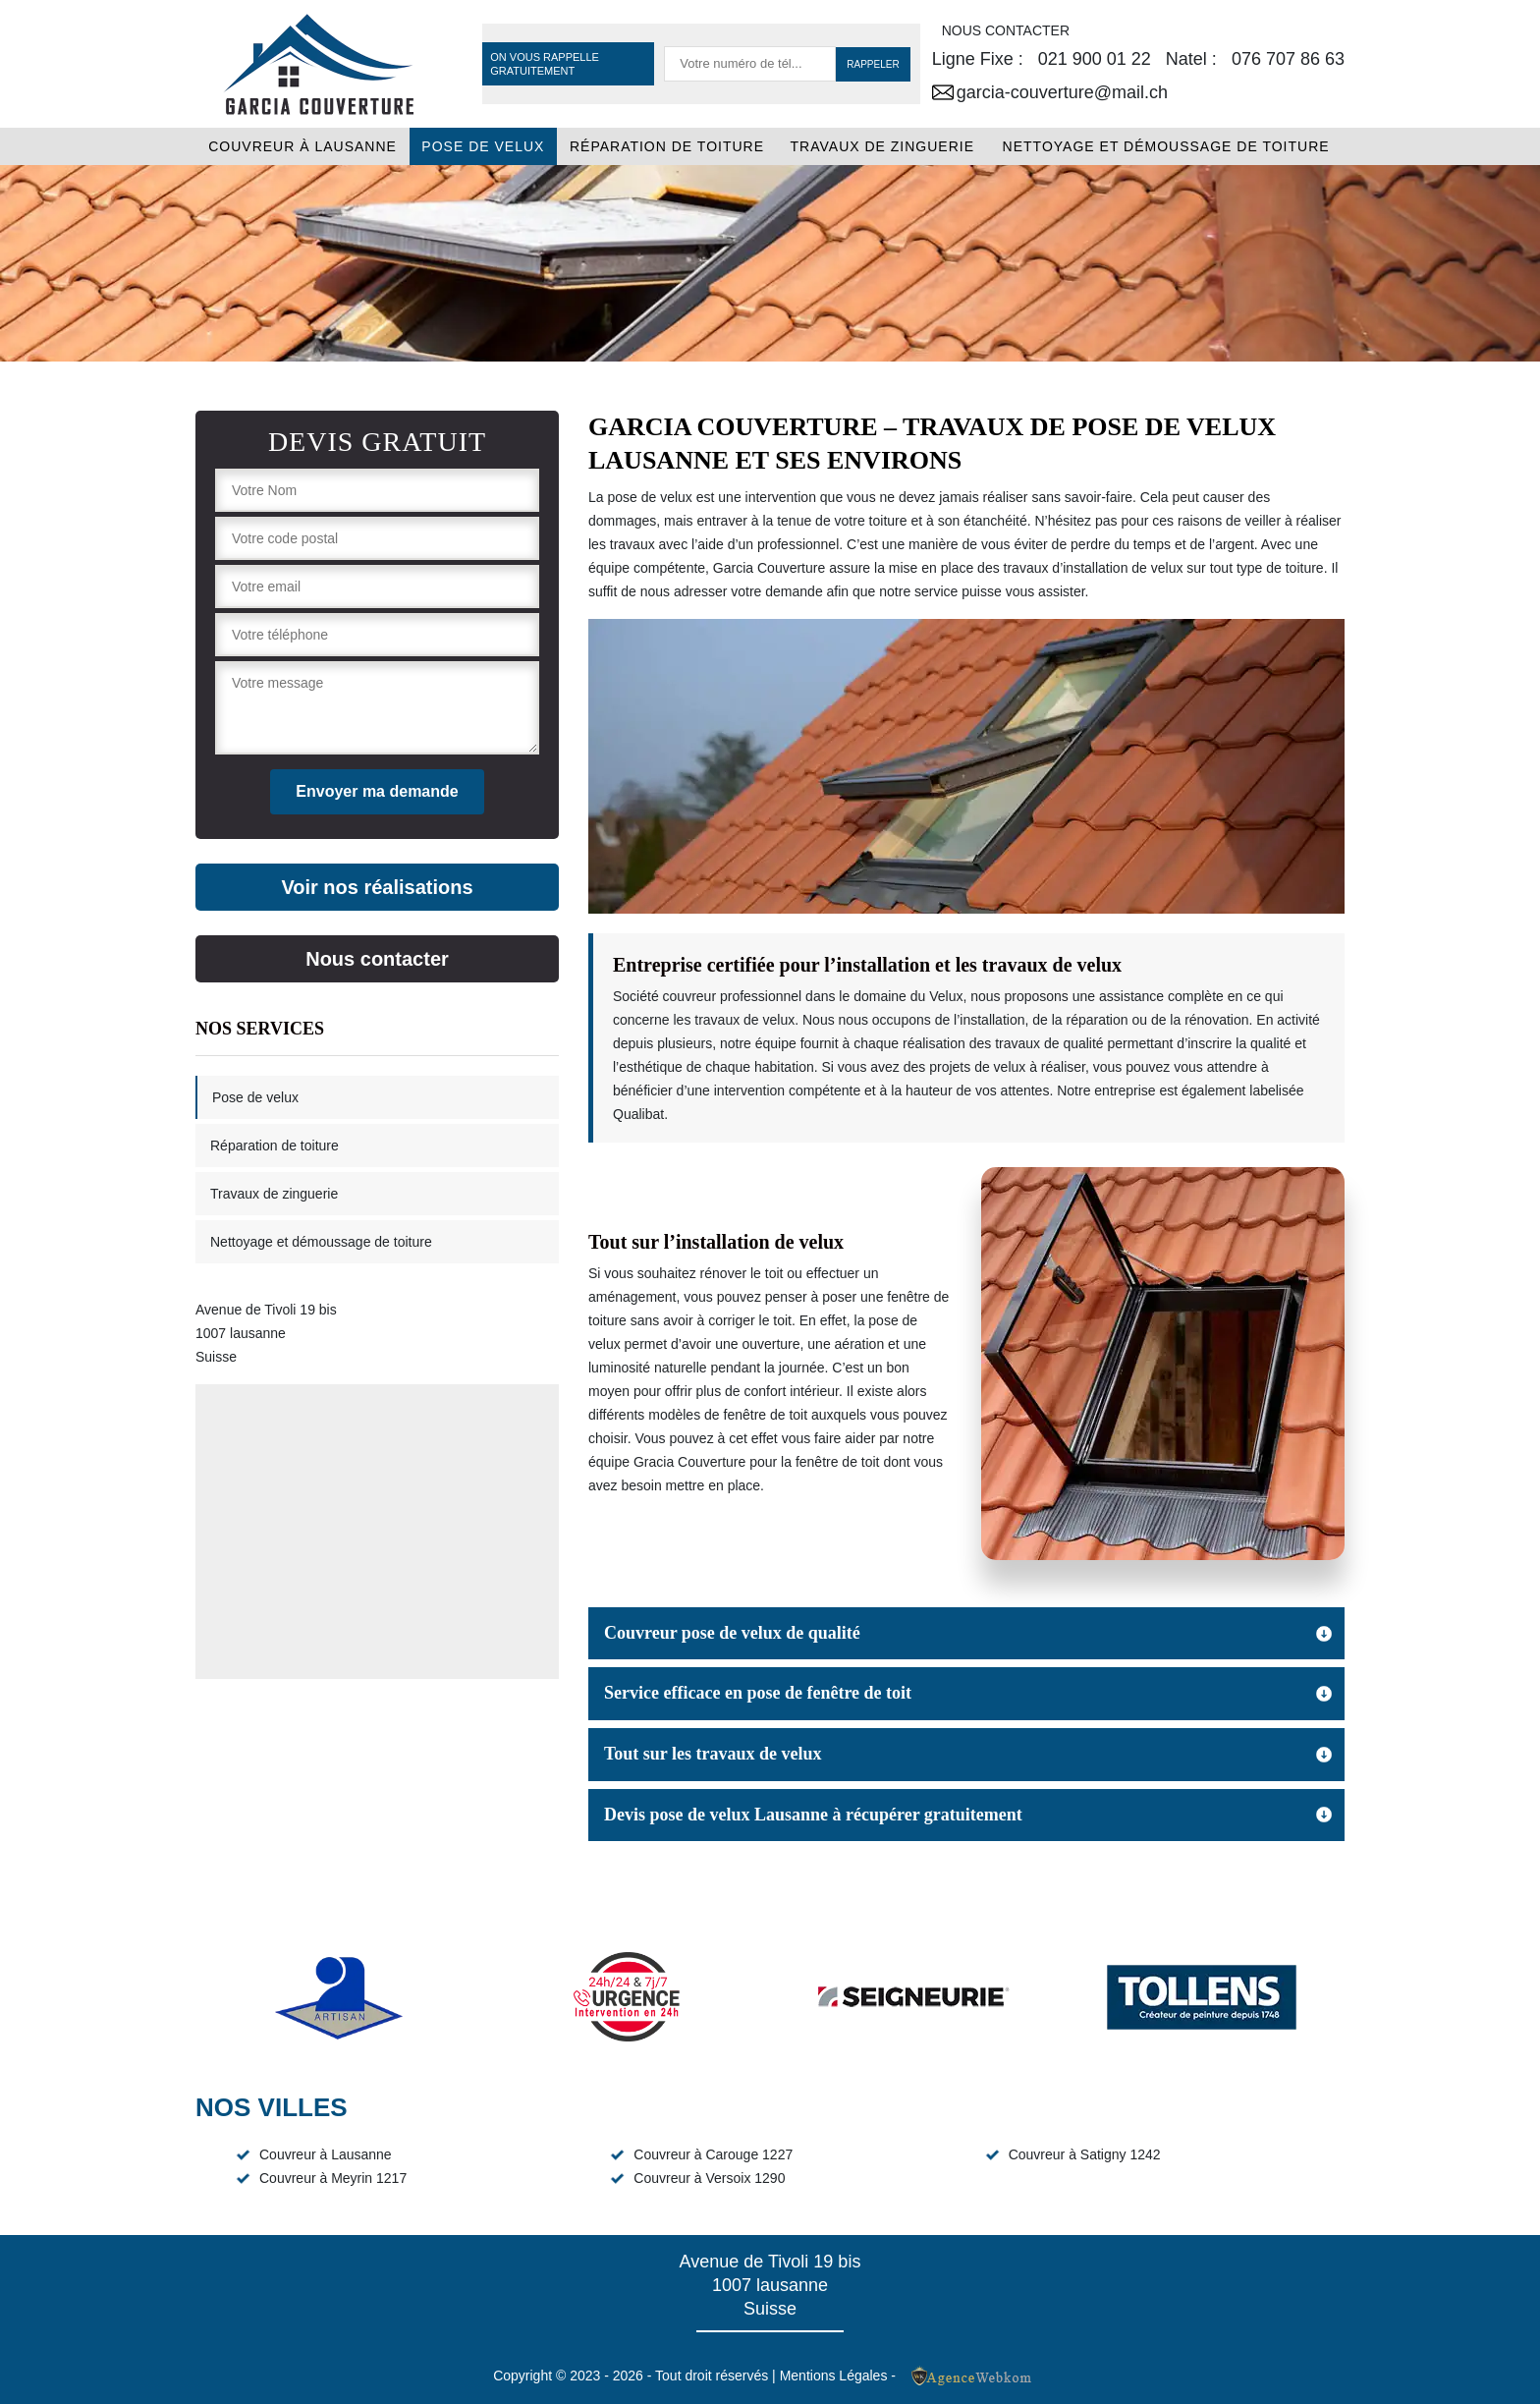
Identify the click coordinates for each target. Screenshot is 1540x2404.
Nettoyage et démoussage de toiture (1166, 146)
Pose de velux (482, 146)
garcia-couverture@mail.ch (1050, 92)
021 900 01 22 (1094, 59)
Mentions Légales (834, 2375)
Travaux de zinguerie (883, 146)
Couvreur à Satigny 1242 (1085, 2154)
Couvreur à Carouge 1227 (713, 2154)
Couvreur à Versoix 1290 (709, 2178)
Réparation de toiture (667, 146)
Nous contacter (377, 959)
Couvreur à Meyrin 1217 (333, 2178)
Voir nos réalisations (376, 887)
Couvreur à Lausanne (302, 146)
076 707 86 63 (1288, 59)
